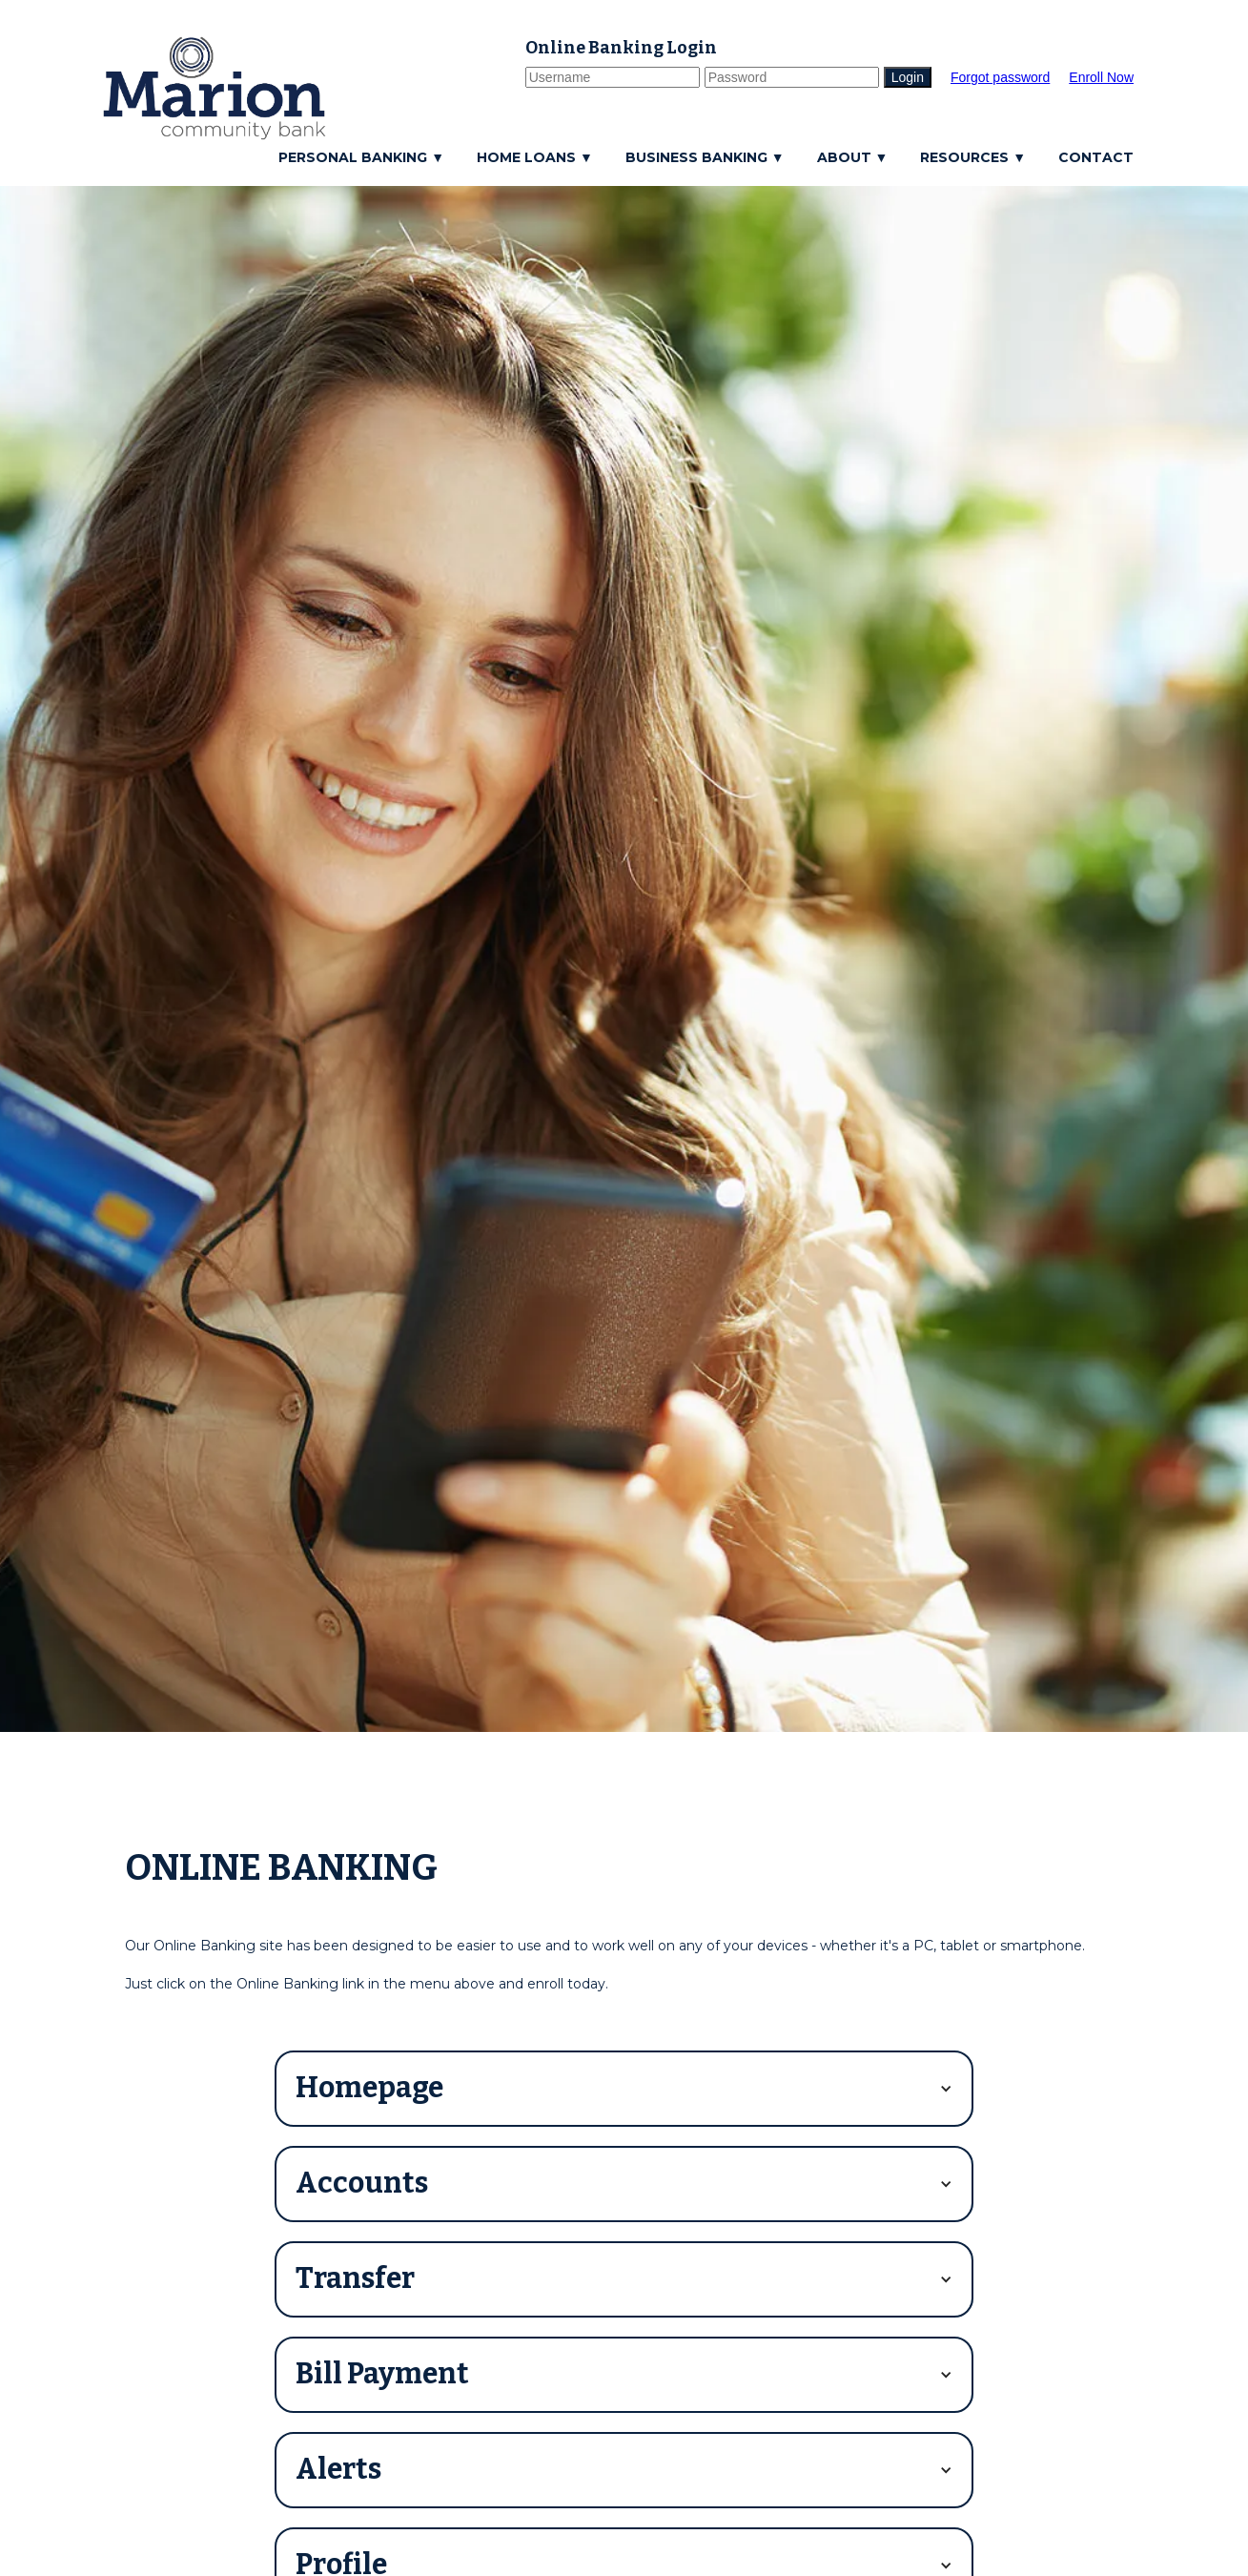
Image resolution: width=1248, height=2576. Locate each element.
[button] (366, 157)
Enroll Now (1101, 77)
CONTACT (1096, 157)
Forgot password (1000, 77)
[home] (214, 88)
